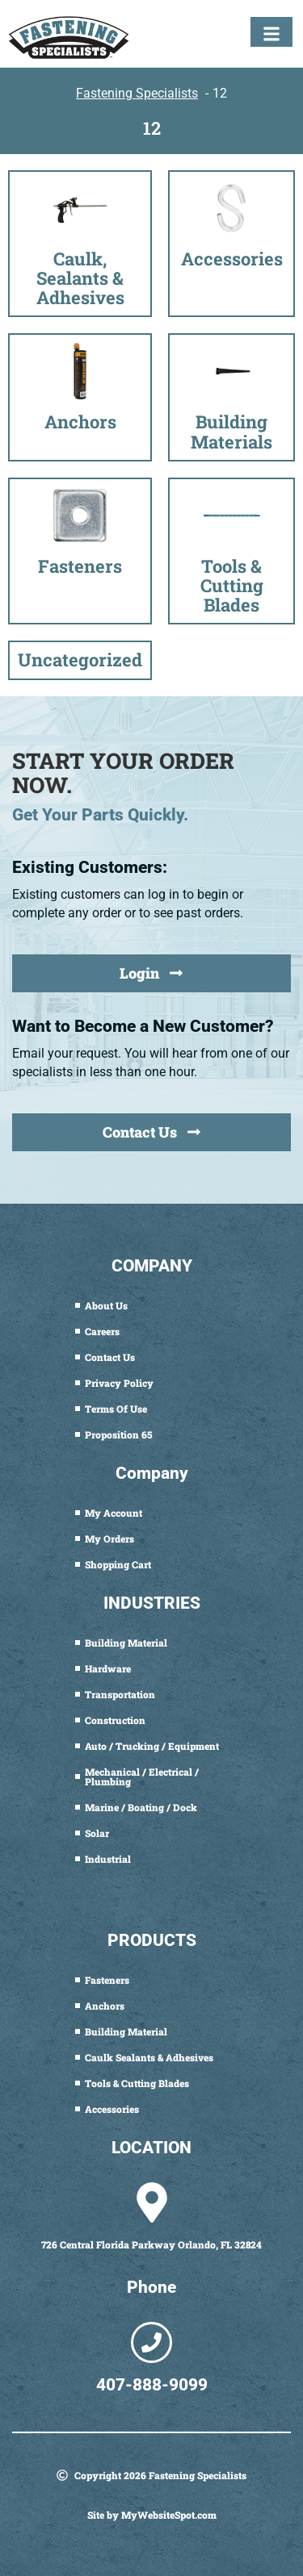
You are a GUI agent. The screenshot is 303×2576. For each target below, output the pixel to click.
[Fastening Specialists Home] (68, 37)
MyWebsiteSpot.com (169, 2514)
